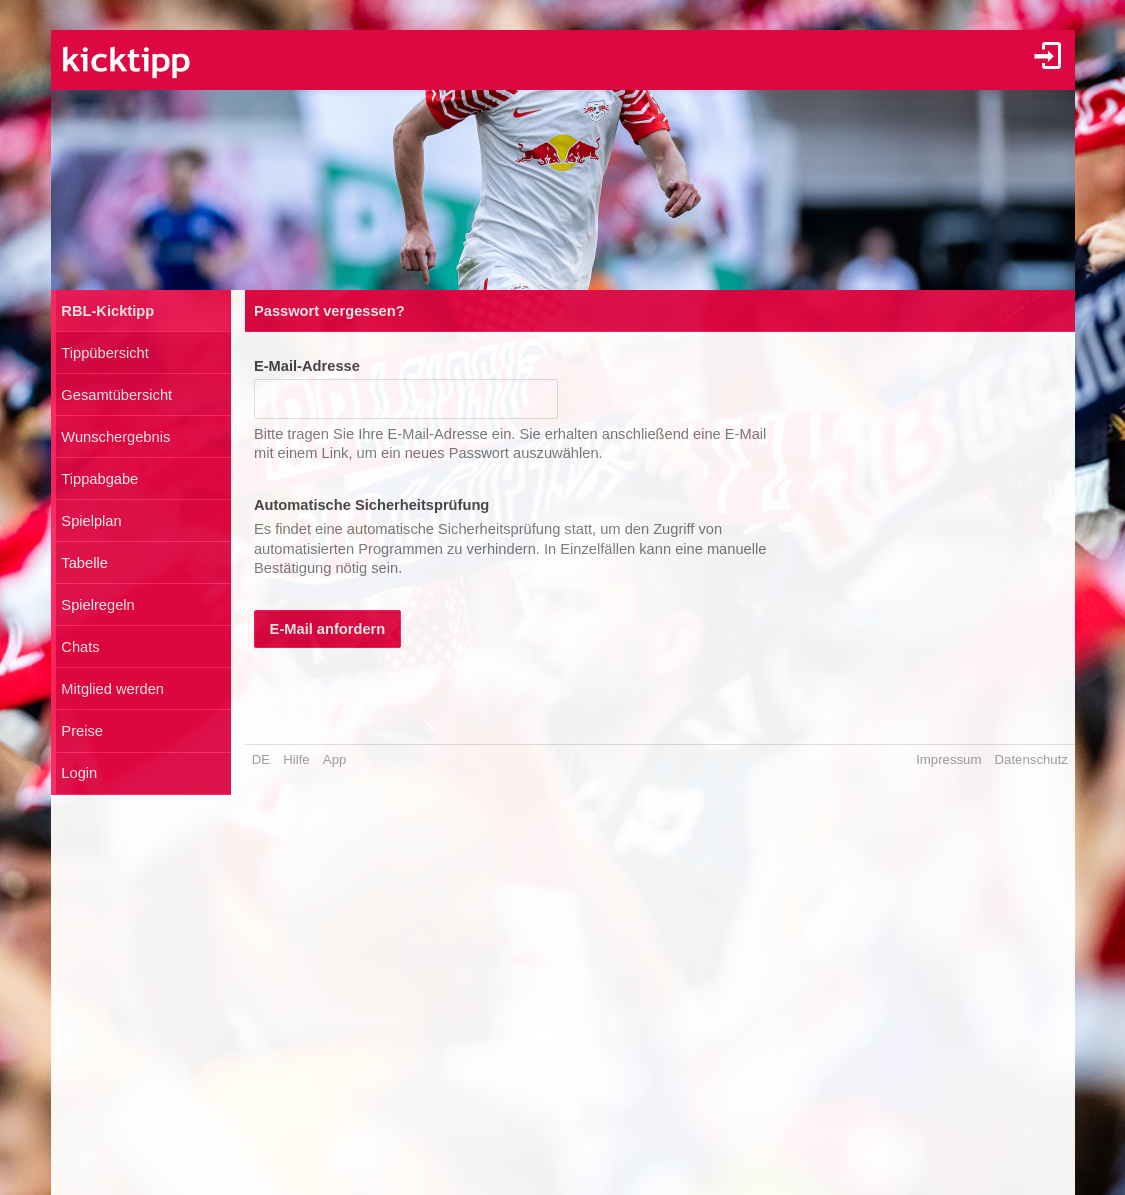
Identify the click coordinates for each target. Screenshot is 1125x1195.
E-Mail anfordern (328, 629)
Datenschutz (1031, 759)
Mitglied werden (112, 689)
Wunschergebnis (115, 437)
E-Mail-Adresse (307, 366)
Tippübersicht (104, 353)
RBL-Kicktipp (107, 311)
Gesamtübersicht (116, 395)
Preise (82, 731)
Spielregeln (97, 605)
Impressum (948, 759)
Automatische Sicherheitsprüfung (371, 505)
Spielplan (91, 521)
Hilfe (296, 759)
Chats (80, 647)
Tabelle (84, 563)
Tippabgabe (99, 479)
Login (79, 773)
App (334, 759)
